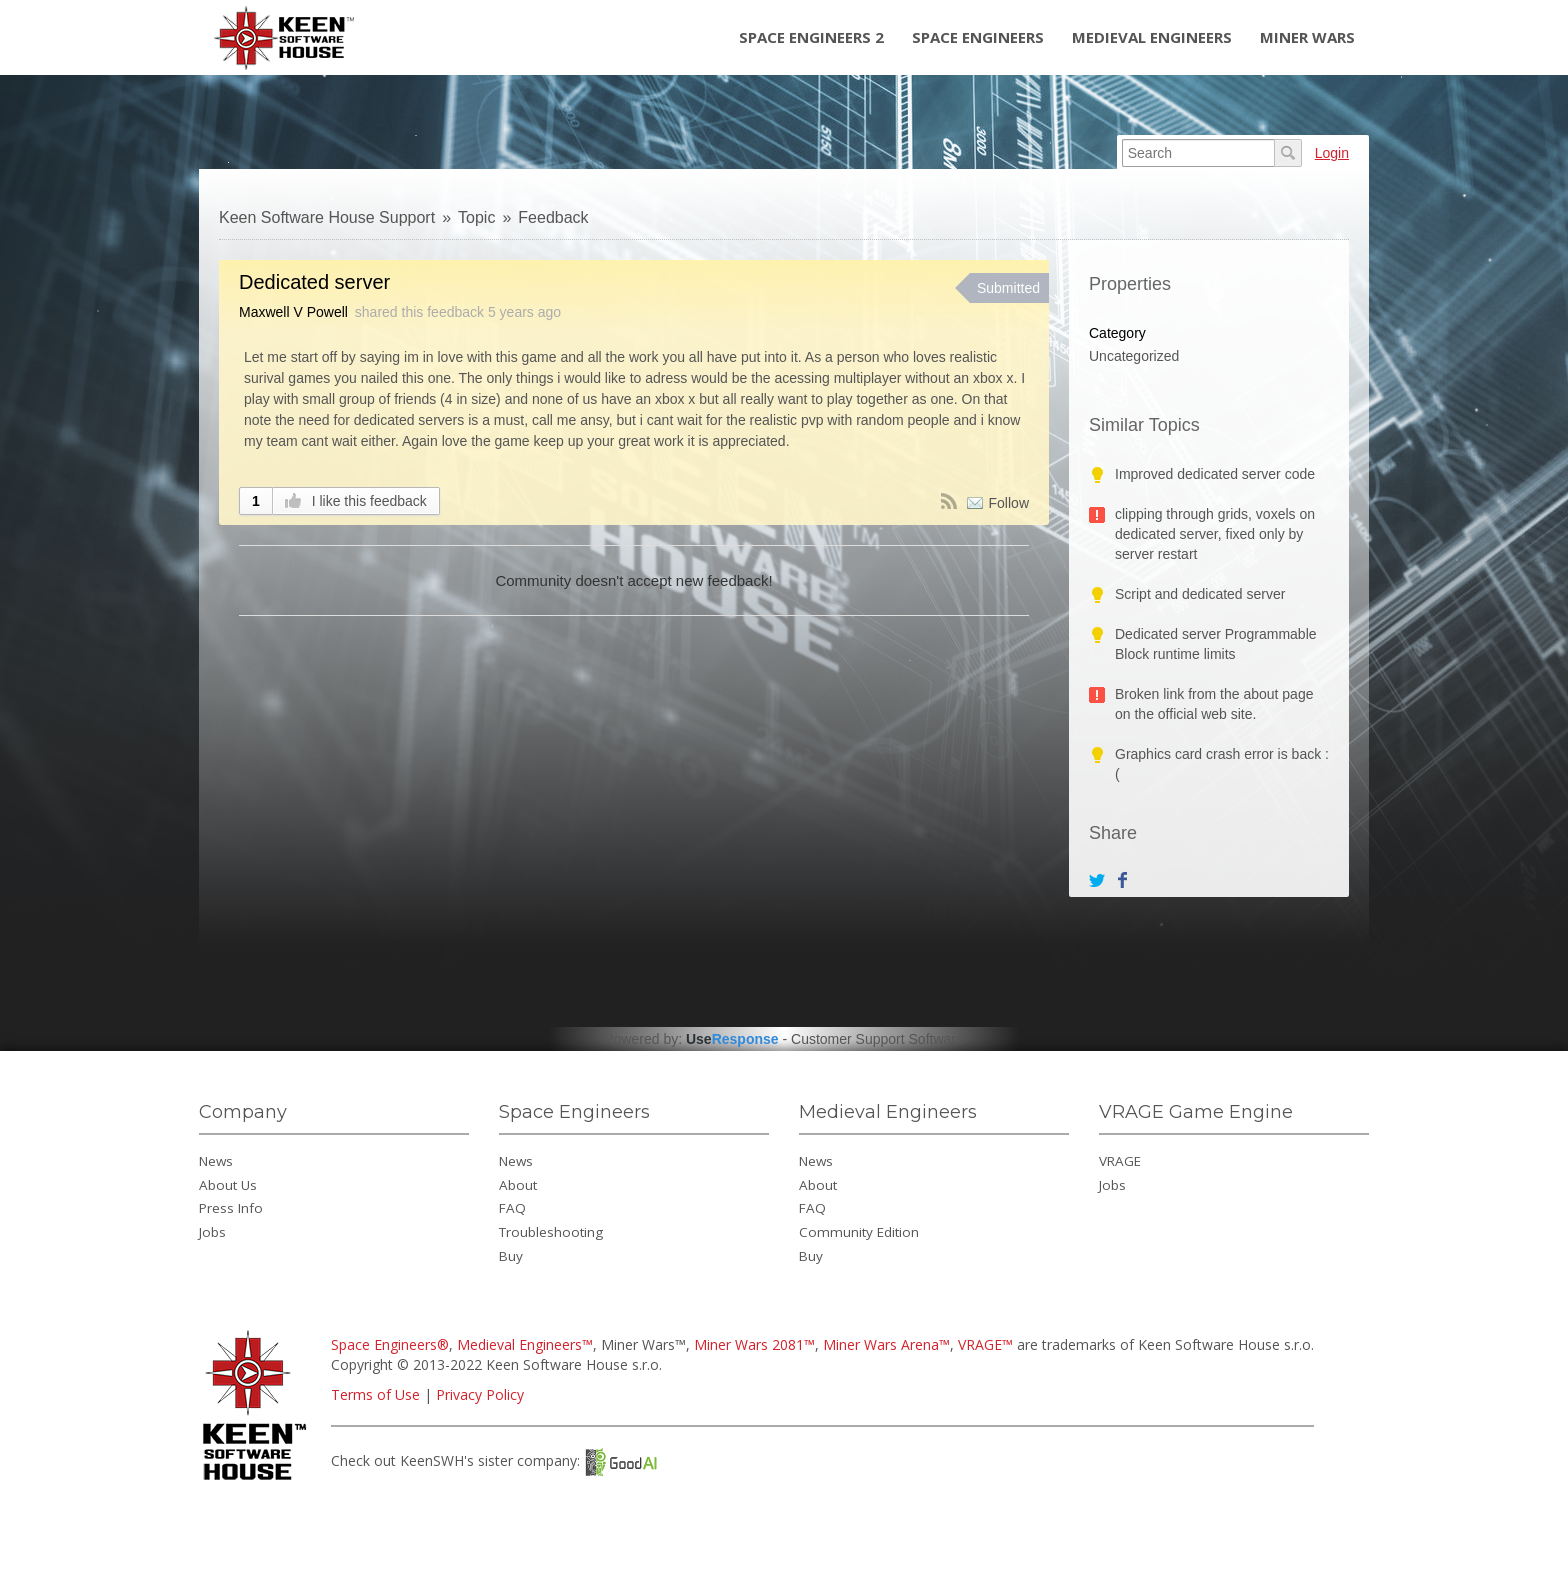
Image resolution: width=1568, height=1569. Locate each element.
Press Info (231, 1208)
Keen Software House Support (327, 217)
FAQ (512, 1208)
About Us (228, 1185)
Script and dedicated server (1200, 594)
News (216, 1161)
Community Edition (859, 1232)
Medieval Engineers (1152, 37)
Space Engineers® (390, 1344)
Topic (476, 217)
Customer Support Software (877, 1039)
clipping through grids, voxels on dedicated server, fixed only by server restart (1215, 534)
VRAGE (1120, 1161)
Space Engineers (978, 37)
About (518, 1185)
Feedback (553, 217)
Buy (511, 1256)
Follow (1009, 503)
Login (1332, 153)
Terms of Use (375, 1394)
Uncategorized (1134, 356)
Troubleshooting (551, 1232)
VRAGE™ (985, 1344)
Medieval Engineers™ (525, 1344)
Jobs (212, 1232)
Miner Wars (1307, 37)
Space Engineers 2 (811, 37)
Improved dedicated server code (1215, 474)
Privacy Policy (480, 1394)
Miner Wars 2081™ (754, 1344)
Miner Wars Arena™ (886, 1344)
